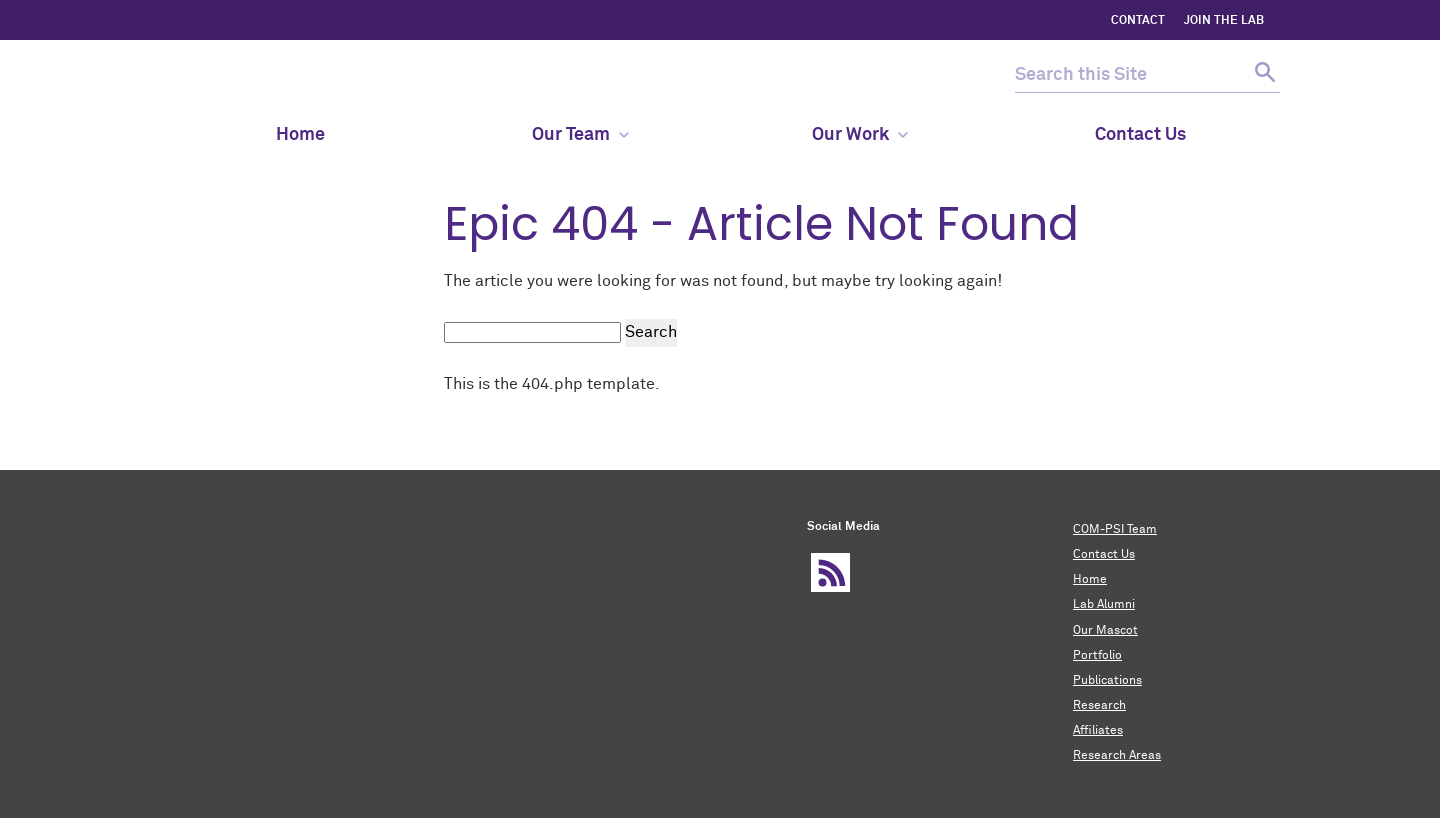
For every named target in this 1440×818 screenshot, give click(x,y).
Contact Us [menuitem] (1140, 135)
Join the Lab (1224, 21)
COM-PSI (226, 75)
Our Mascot (1105, 631)
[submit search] (1262, 75)
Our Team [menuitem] (580, 135)
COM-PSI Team (1115, 530)
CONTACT (1138, 21)
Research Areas (1117, 756)
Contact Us (1104, 555)
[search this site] (1130, 75)
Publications (1107, 681)
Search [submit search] (651, 332)
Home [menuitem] (300, 135)
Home (1090, 580)
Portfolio (1097, 656)
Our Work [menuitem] (860, 135)
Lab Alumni (1104, 605)
